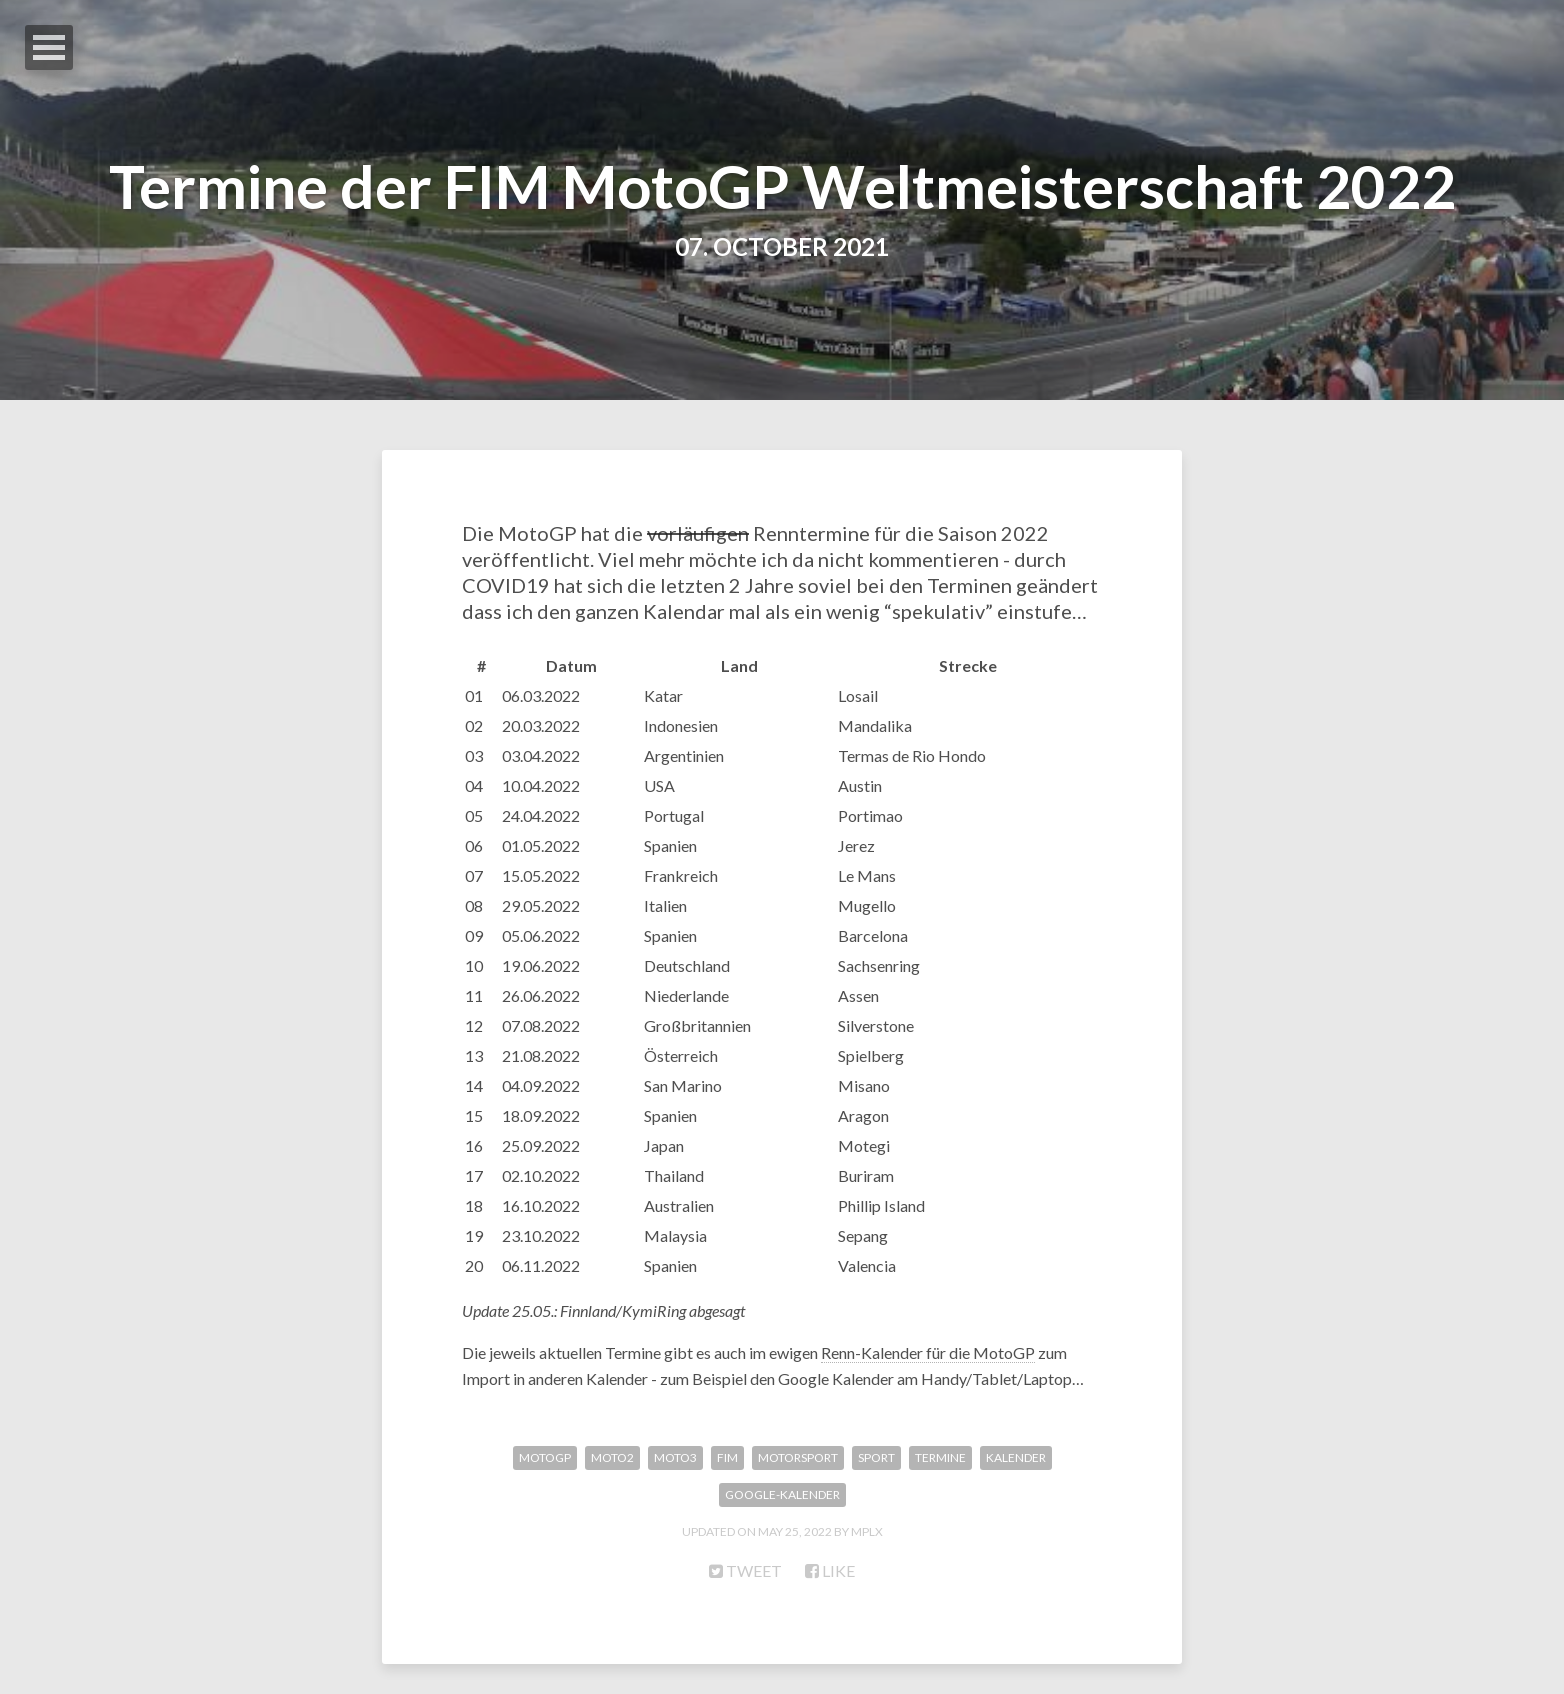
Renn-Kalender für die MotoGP (928, 1352)
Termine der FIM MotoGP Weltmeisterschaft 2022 (782, 186)
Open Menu (49, 47)
